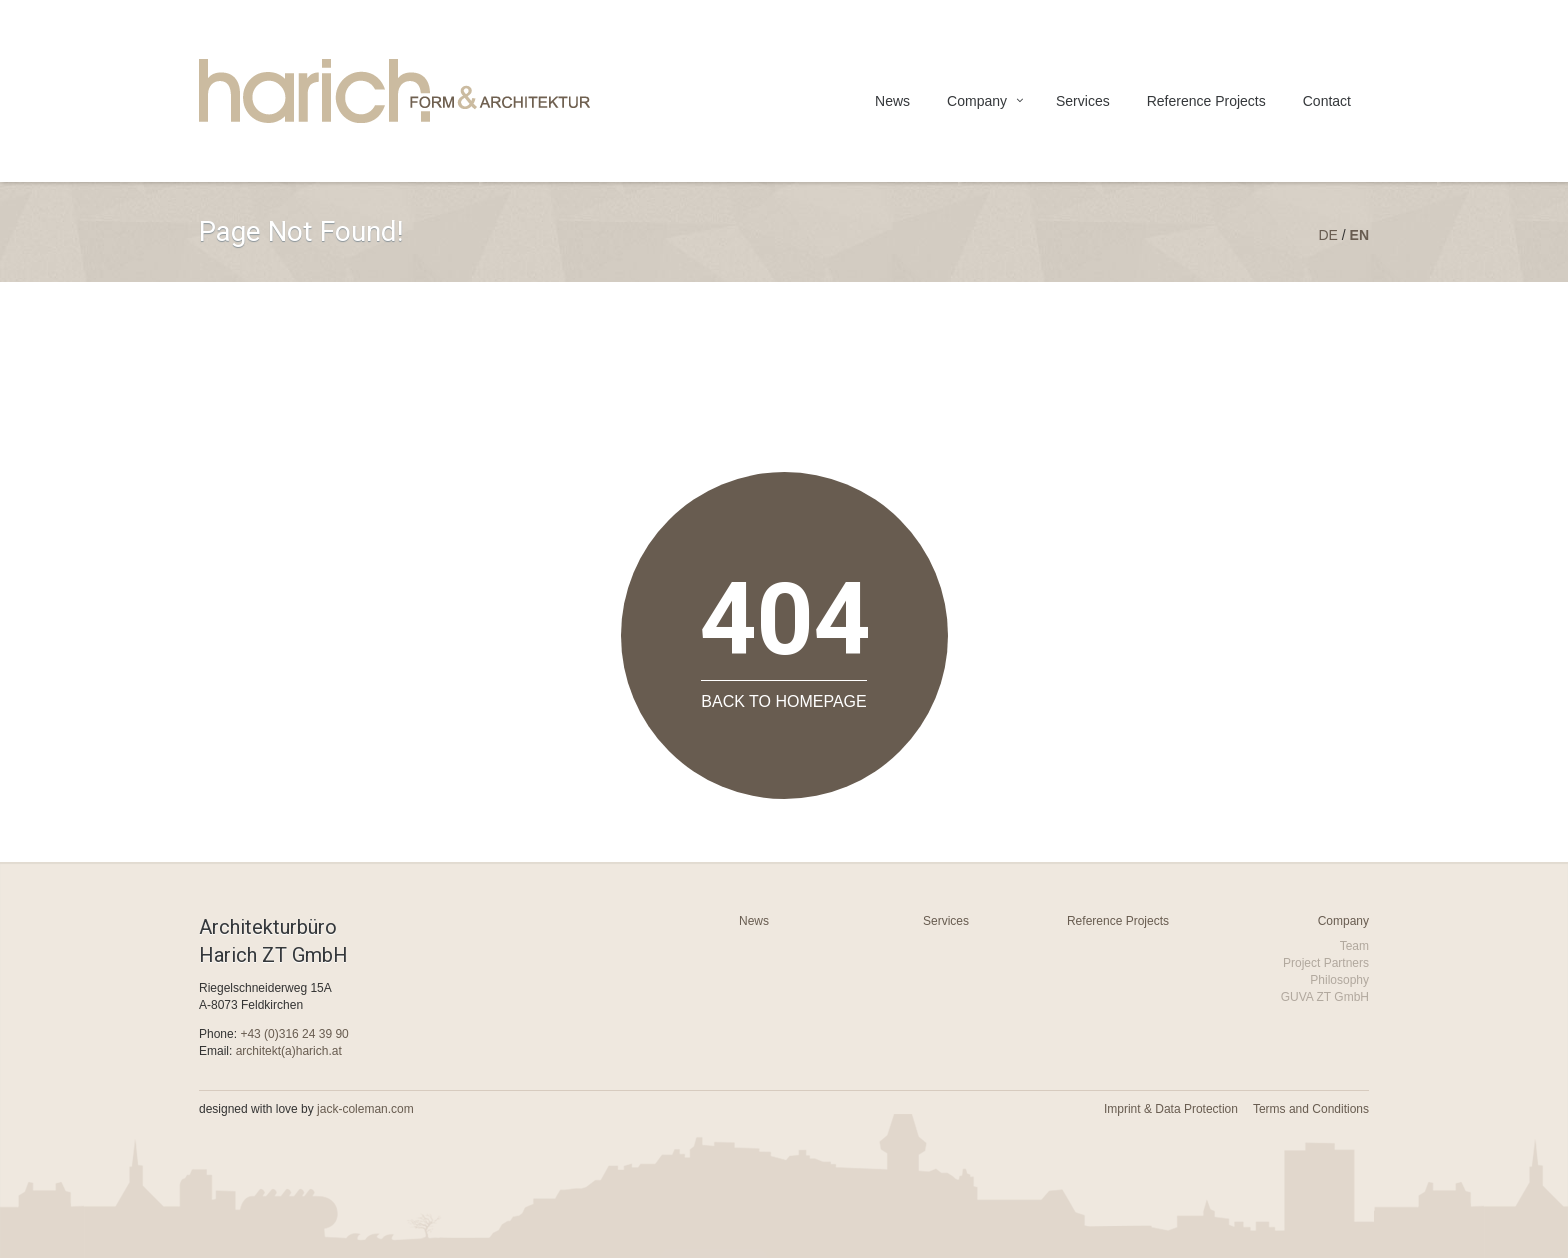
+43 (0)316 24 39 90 (294, 1034)
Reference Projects (1206, 101)
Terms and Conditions (1311, 1109)
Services (1083, 101)
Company (977, 101)
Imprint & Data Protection (1171, 1109)
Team (1354, 946)
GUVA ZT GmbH (1325, 997)
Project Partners (1326, 963)
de (1327, 235)
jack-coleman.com (365, 1109)
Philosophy (1339, 980)
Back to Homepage (783, 701)
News (892, 101)
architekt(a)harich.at (289, 1051)
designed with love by (306, 1109)
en (1359, 235)
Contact (1327, 101)
